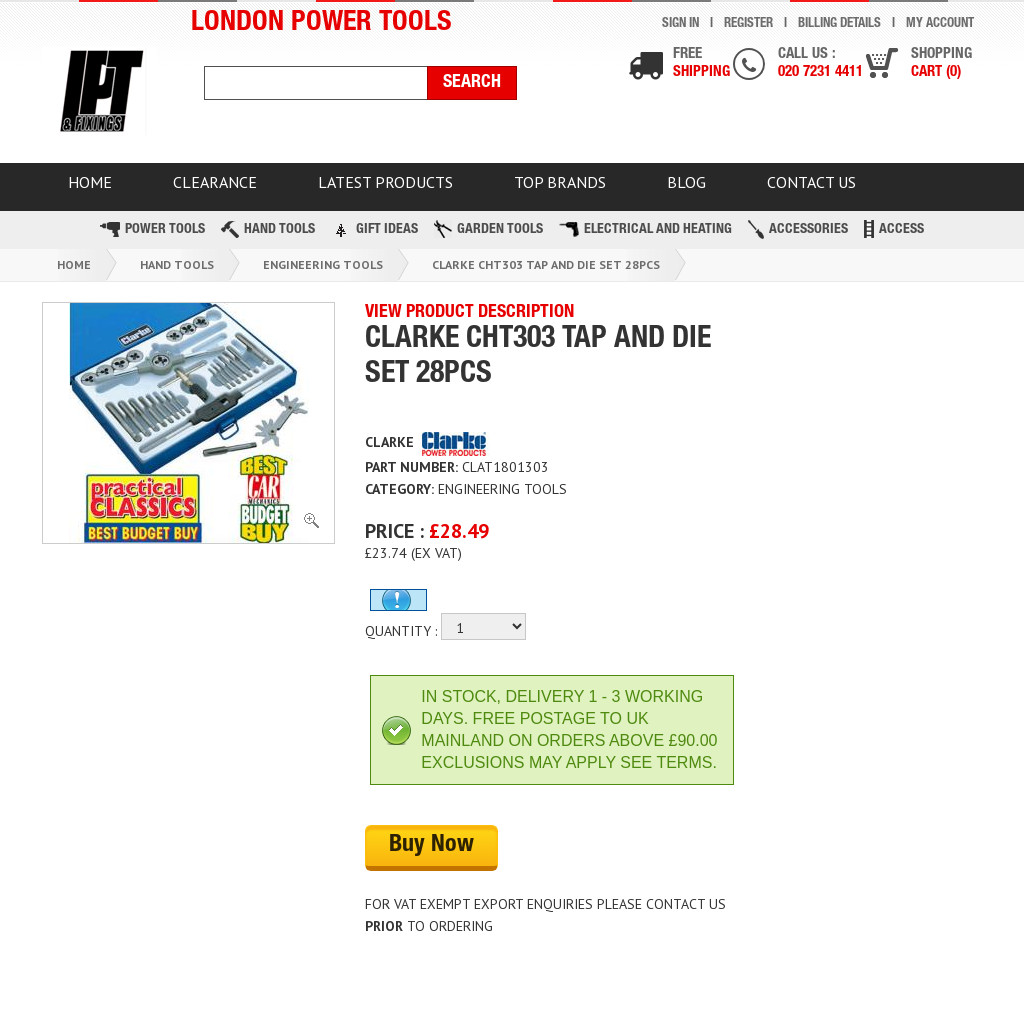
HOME (90, 182)
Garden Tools (488, 229)
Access (894, 229)
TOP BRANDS (560, 182)
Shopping (941, 64)
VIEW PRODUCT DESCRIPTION (469, 313)
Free (701, 64)
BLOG (686, 182)
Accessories (798, 229)
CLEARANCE (215, 182)
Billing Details (839, 24)
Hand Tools (268, 229)
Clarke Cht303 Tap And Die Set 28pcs (546, 264)
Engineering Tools (323, 264)
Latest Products (385, 182)
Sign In (680, 24)
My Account (940, 24)
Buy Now (431, 846)
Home (74, 264)
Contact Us (811, 182)
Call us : (820, 64)
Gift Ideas (374, 229)
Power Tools (152, 229)
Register (748, 24)
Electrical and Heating (645, 229)
